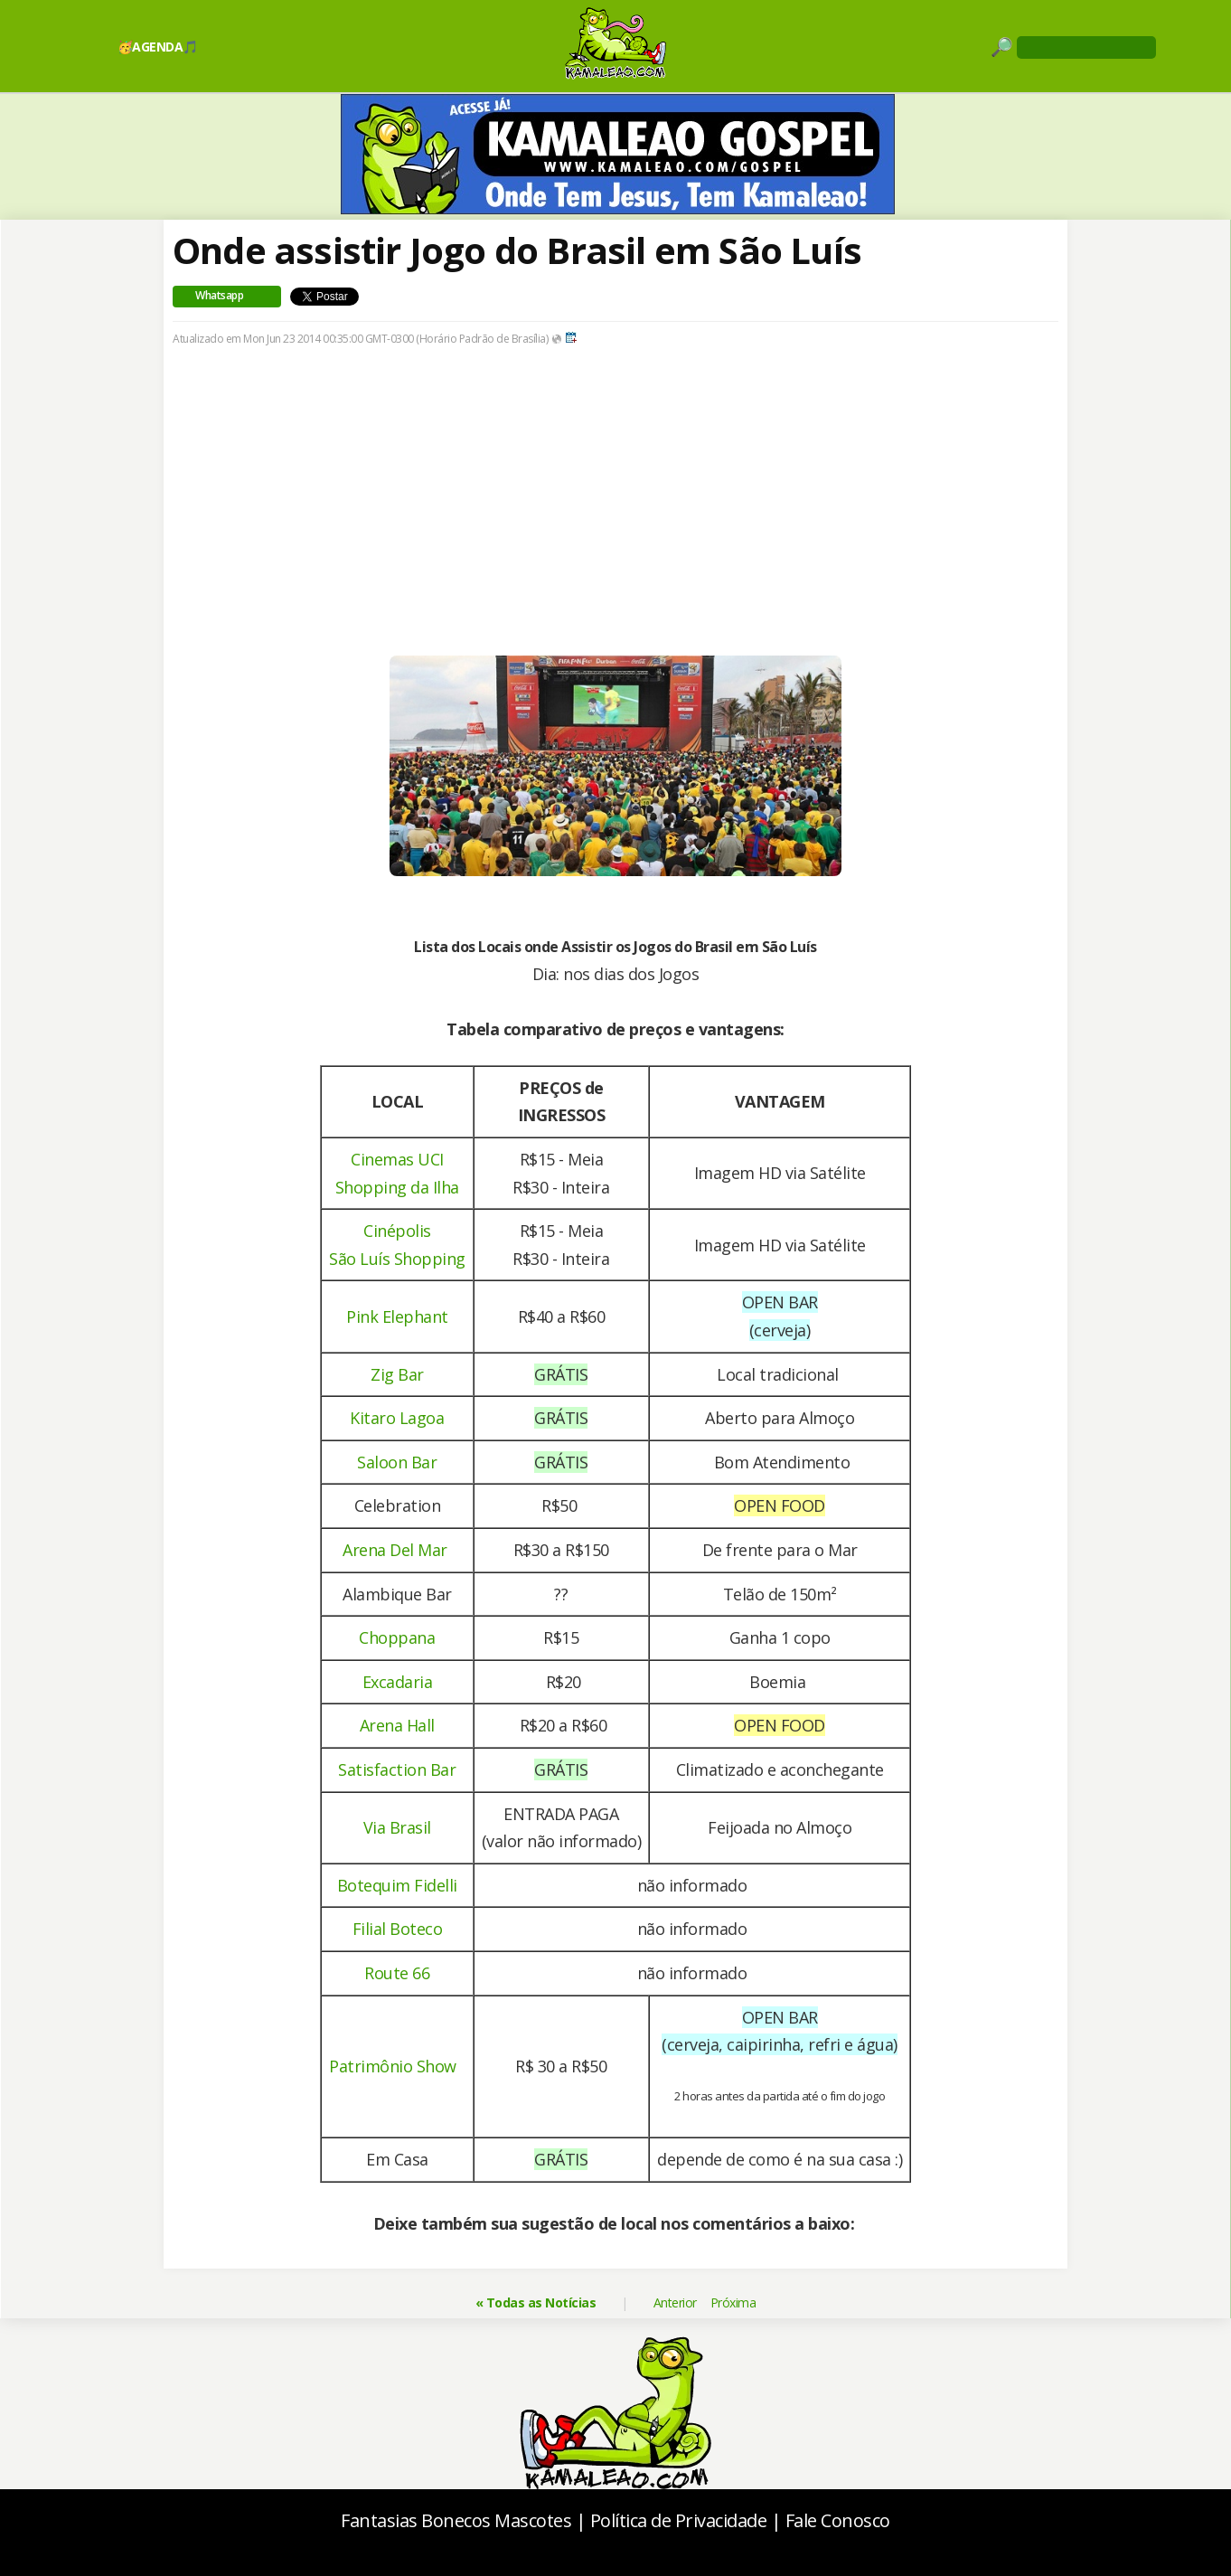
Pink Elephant (397, 1316)
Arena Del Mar (395, 1550)
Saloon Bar (397, 1462)
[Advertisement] (615, 529)
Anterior (675, 2302)
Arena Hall (397, 1725)
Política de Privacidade (678, 2520)
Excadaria (397, 1682)
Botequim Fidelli (397, 1885)
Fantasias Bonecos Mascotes (456, 2520)
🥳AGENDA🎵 (157, 46)
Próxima (733, 2302)
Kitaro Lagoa (397, 1418)
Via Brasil (397, 1827)
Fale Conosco (837, 2520)
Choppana (397, 1637)
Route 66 (396, 1973)
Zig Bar (397, 1374)
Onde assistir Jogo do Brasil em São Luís (517, 250)
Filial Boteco (397, 1928)
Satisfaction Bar (397, 1769)
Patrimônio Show (392, 2066)
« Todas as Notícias (536, 2302)
